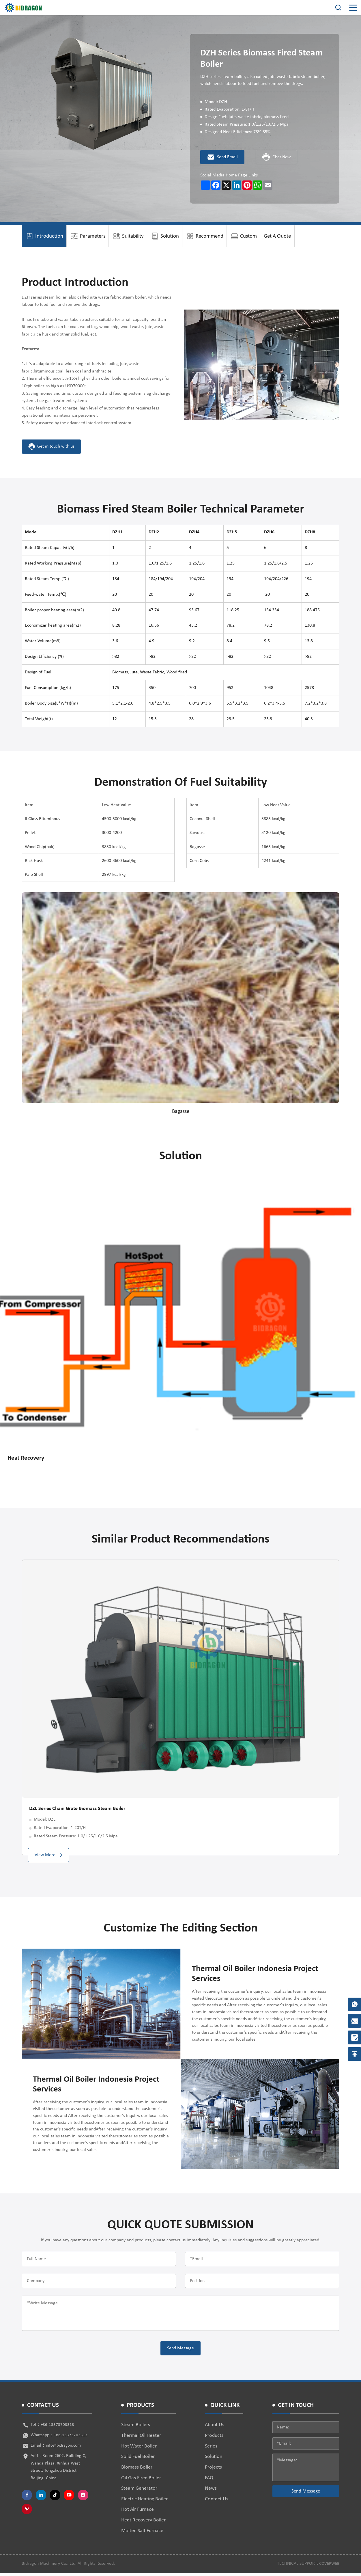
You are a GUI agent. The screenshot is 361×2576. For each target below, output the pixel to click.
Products (214, 2438)
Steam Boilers (135, 2427)
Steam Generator (139, 2491)
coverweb (328, 2566)
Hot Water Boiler (139, 2448)
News (211, 2491)
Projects (213, 2470)
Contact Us (216, 2501)
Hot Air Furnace (137, 2512)
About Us (214, 2427)
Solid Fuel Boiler (138, 2459)
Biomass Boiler (136, 2470)
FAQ (209, 2480)
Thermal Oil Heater (141, 2438)
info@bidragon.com (64, 2448)
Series (211, 2448)
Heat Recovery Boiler (143, 2523)
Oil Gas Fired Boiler (141, 2480)
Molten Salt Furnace (142, 2533)
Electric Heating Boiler (144, 2501)
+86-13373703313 (57, 2427)
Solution (213, 2459)
